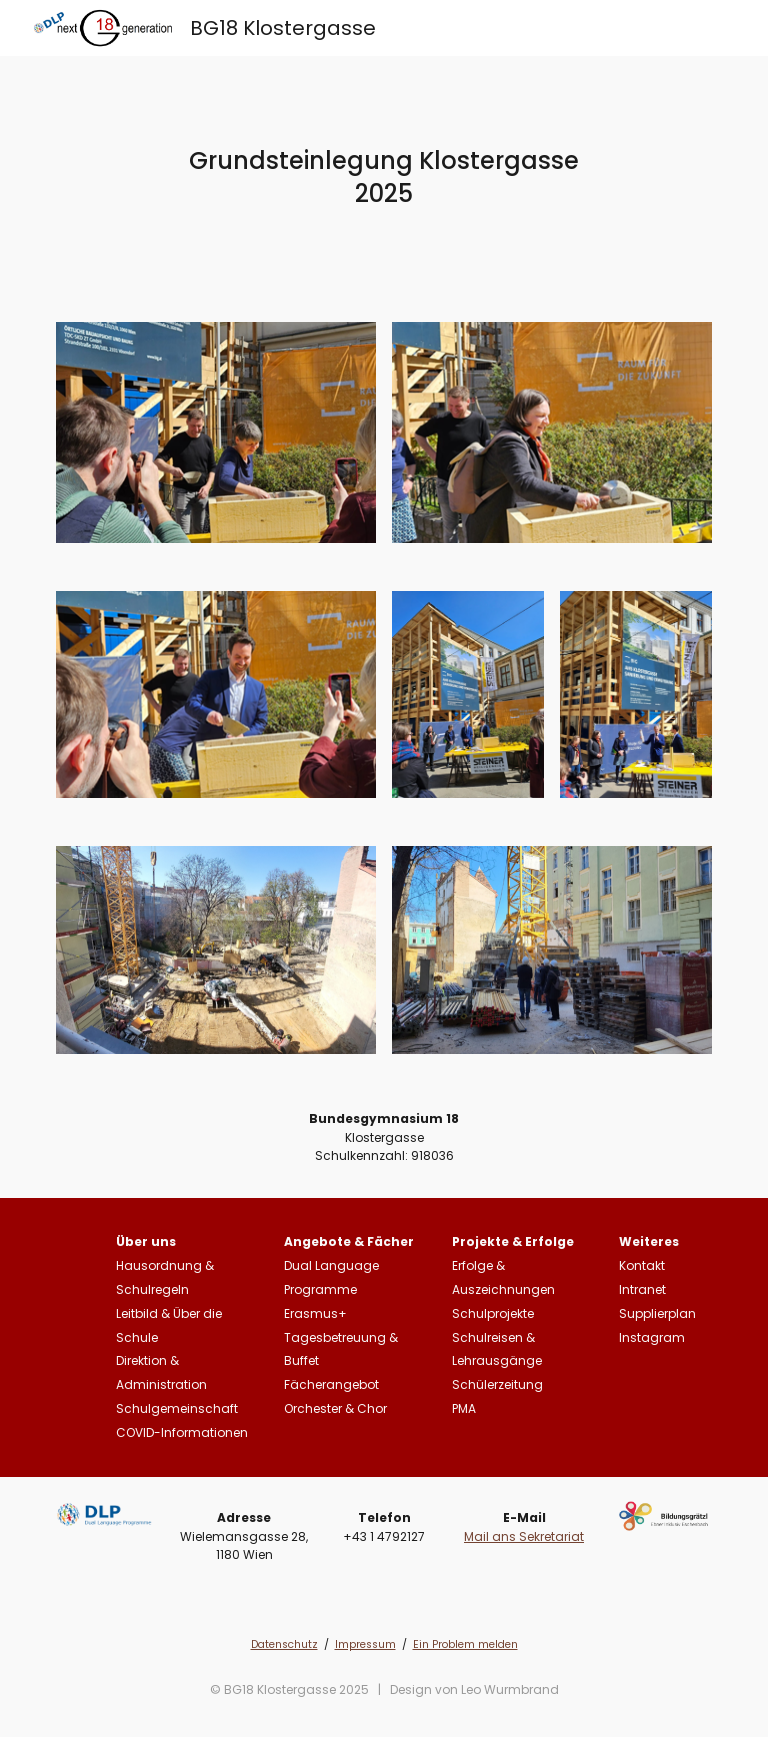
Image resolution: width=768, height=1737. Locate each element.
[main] (383, 177)
